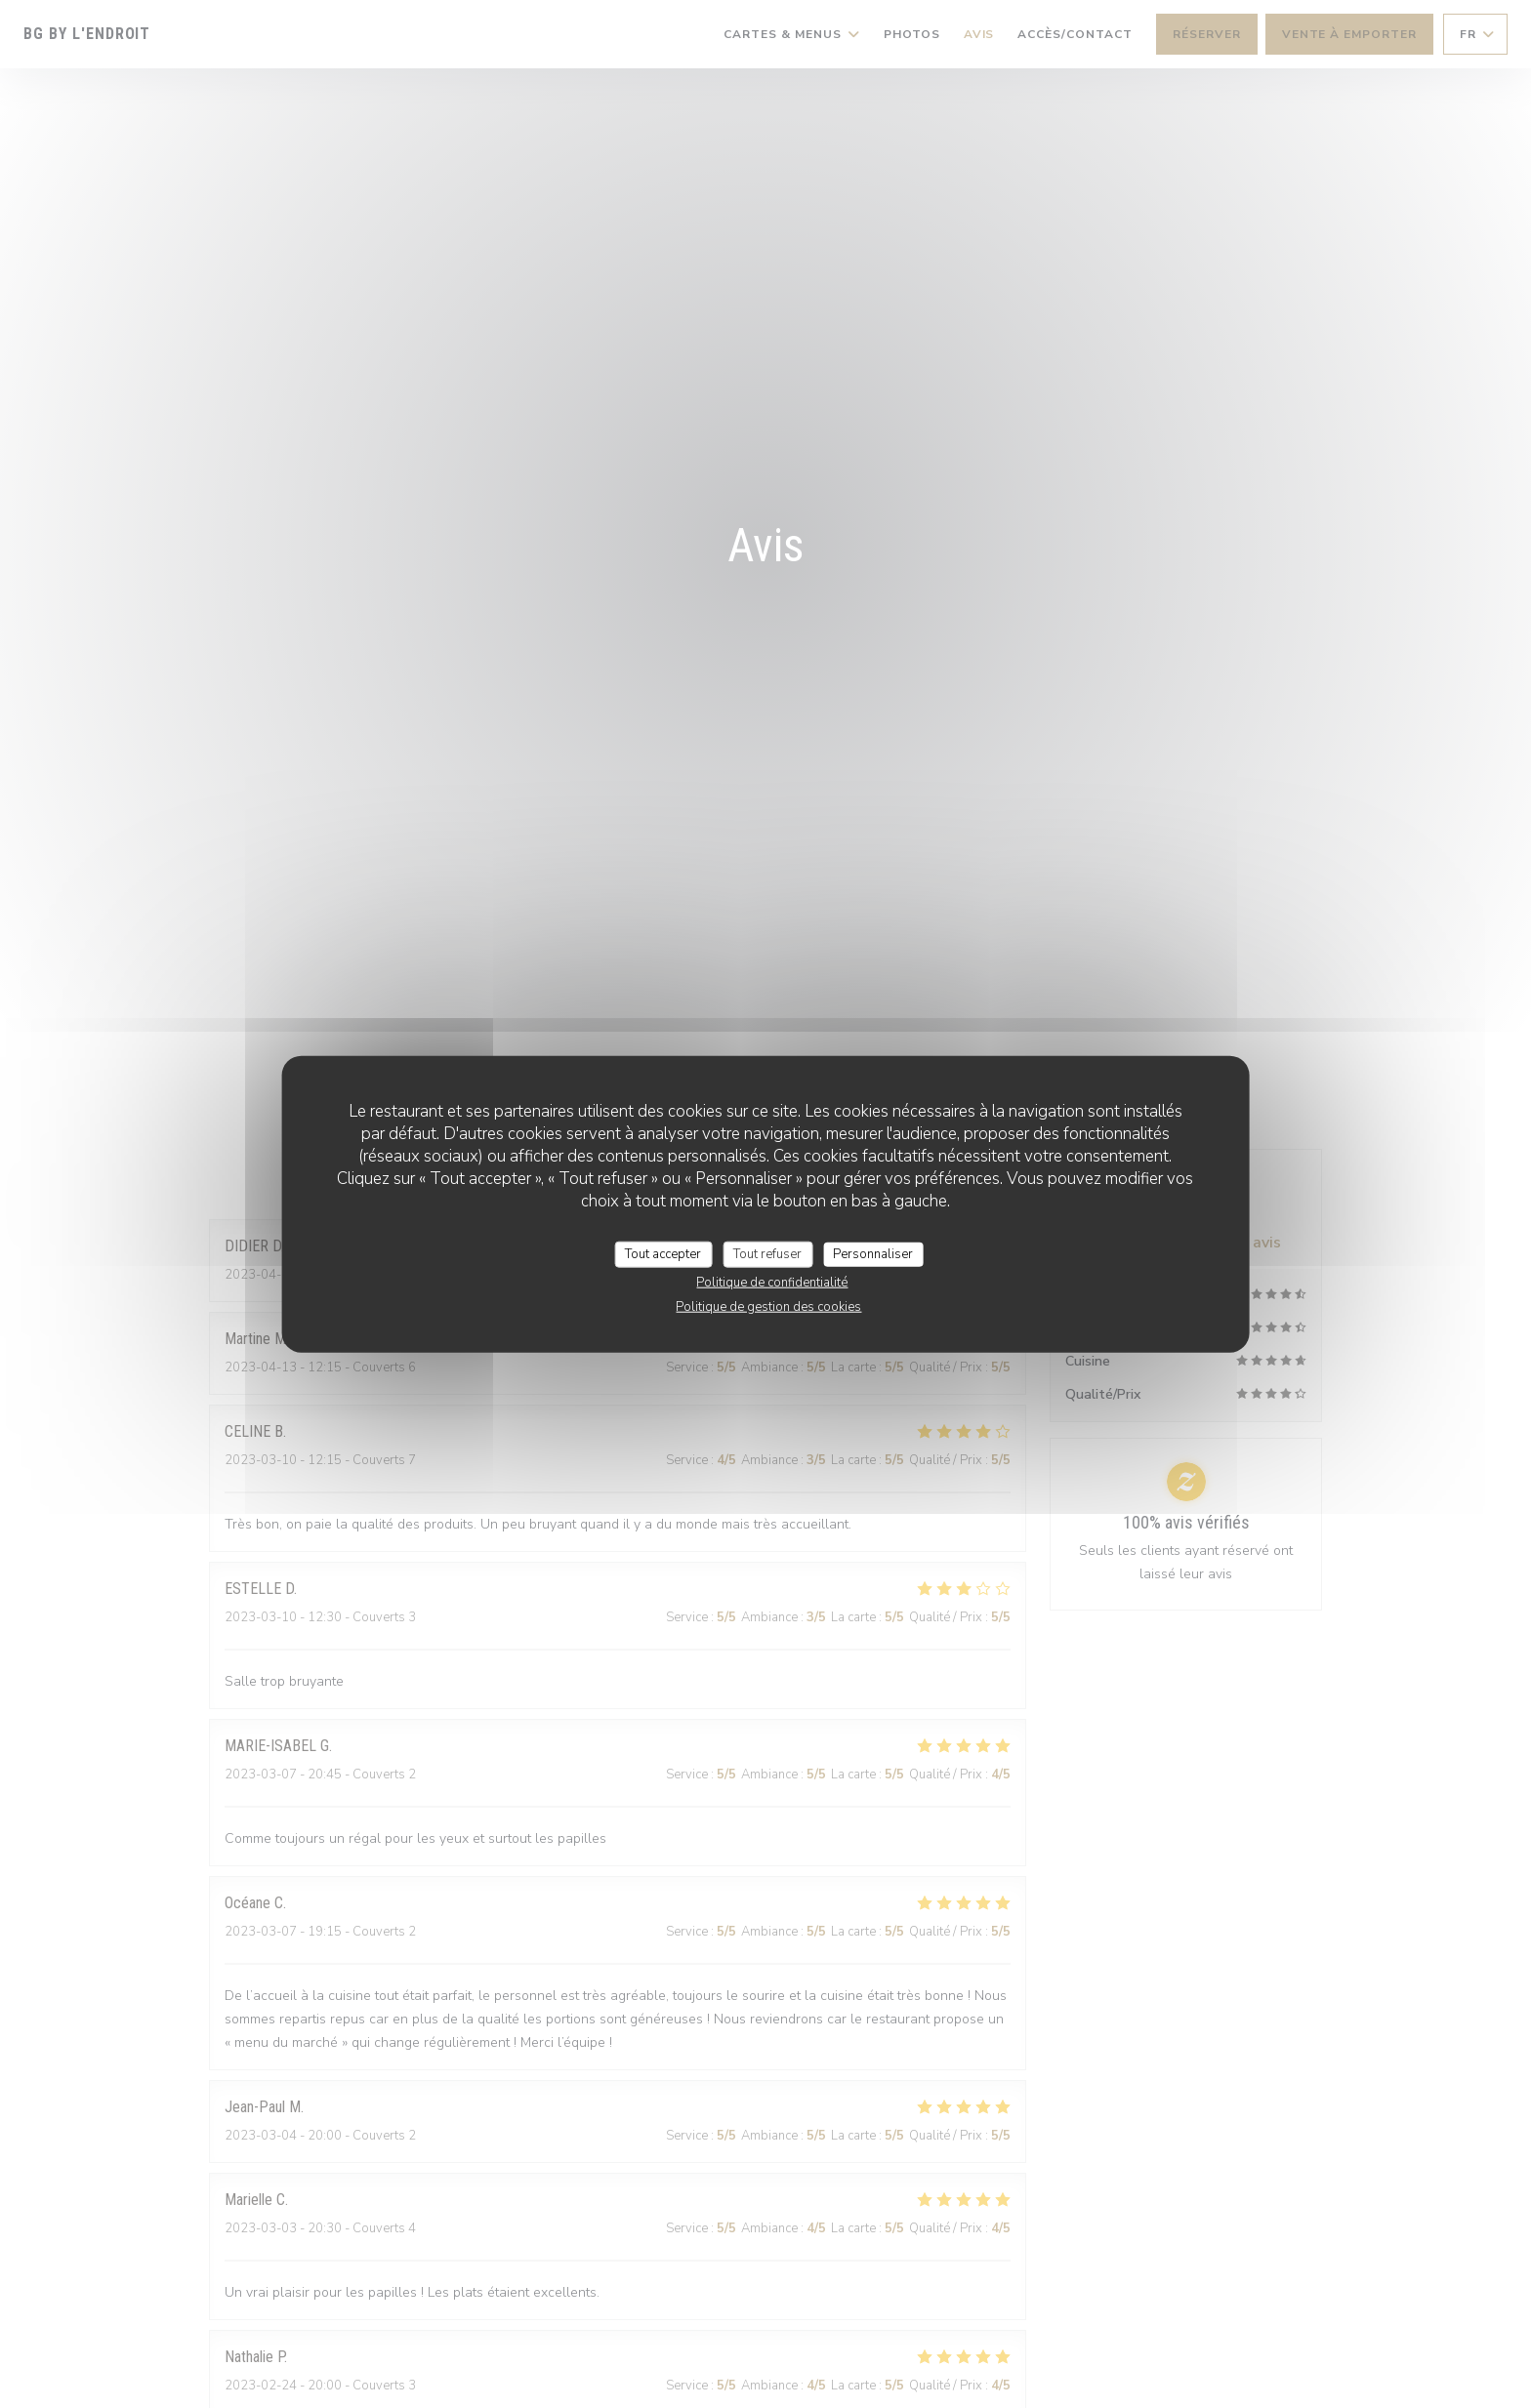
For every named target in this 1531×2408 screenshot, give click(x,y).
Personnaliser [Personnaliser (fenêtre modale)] (873, 1253)
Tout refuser (767, 1253)
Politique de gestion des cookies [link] (768, 1307)
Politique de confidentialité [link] (772, 1282)
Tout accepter (663, 1253)
